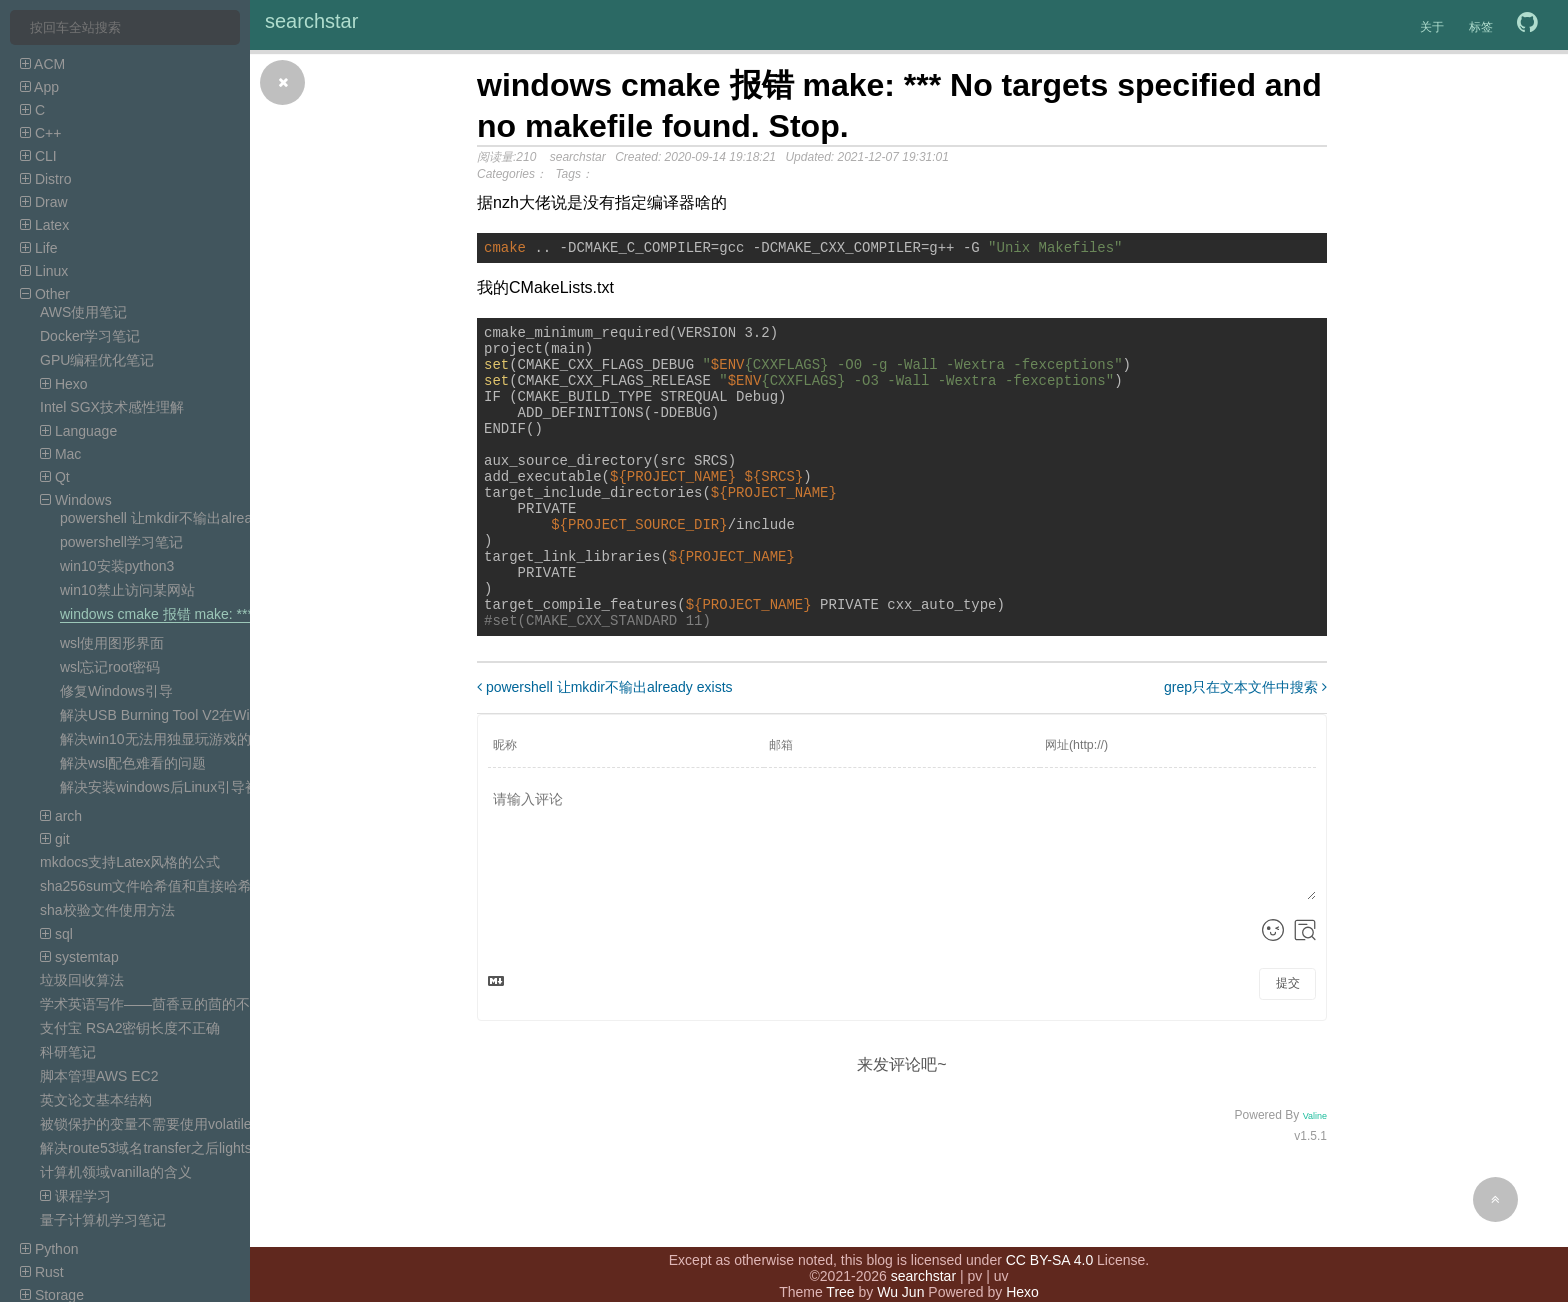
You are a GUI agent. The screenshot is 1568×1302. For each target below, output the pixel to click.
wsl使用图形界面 (112, 643)
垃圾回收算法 (82, 980)
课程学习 (75, 1196)
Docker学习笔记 (90, 336)
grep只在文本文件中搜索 (1245, 747)
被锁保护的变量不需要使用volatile (146, 1124)
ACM (42, 64)
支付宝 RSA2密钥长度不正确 (130, 1028)
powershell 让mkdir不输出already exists (183, 518)
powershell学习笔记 (121, 542)
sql (56, 934)
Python (49, 1249)
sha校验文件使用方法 (107, 910)
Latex (44, 225)
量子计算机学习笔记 (103, 1220)
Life (38, 248)
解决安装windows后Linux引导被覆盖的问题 (194, 787)
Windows (76, 500)
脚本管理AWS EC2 (99, 1076)
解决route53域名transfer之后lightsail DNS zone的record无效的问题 (248, 1148)
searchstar (311, 21)
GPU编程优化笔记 (97, 360)
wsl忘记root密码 (110, 667)
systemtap (79, 957)
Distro (45, 179)
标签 (1481, 27)
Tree (840, 1272)
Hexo (64, 384)
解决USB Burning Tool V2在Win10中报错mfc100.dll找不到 (240, 715)
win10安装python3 (117, 566)
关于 (1432, 27)
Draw (44, 202)
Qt (55, 477)
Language (78, 431)
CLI (38, 156)
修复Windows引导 (116, 691)
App (39, 87)
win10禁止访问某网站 (127, 590)
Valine (1315, 1176)
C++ (40, 133)
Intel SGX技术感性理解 (112, 407)
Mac (60, 454)
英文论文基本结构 (96, 1100)
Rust (42, 1272)
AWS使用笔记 (83, 312)
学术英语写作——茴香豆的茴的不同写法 (166, 1004)
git (55, 839)
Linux (44, 271)
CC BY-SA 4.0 (1049, 1240)
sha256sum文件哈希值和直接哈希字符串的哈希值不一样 (216, 886)
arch (61, 816)
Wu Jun (900, 1272)
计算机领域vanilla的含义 (116, 1172)
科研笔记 (68, 1052)
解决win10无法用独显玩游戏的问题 (169, 739)
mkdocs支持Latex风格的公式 (130, 862)
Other (45, 294)
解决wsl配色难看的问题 (133, 763)
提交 (1288, 1043)
